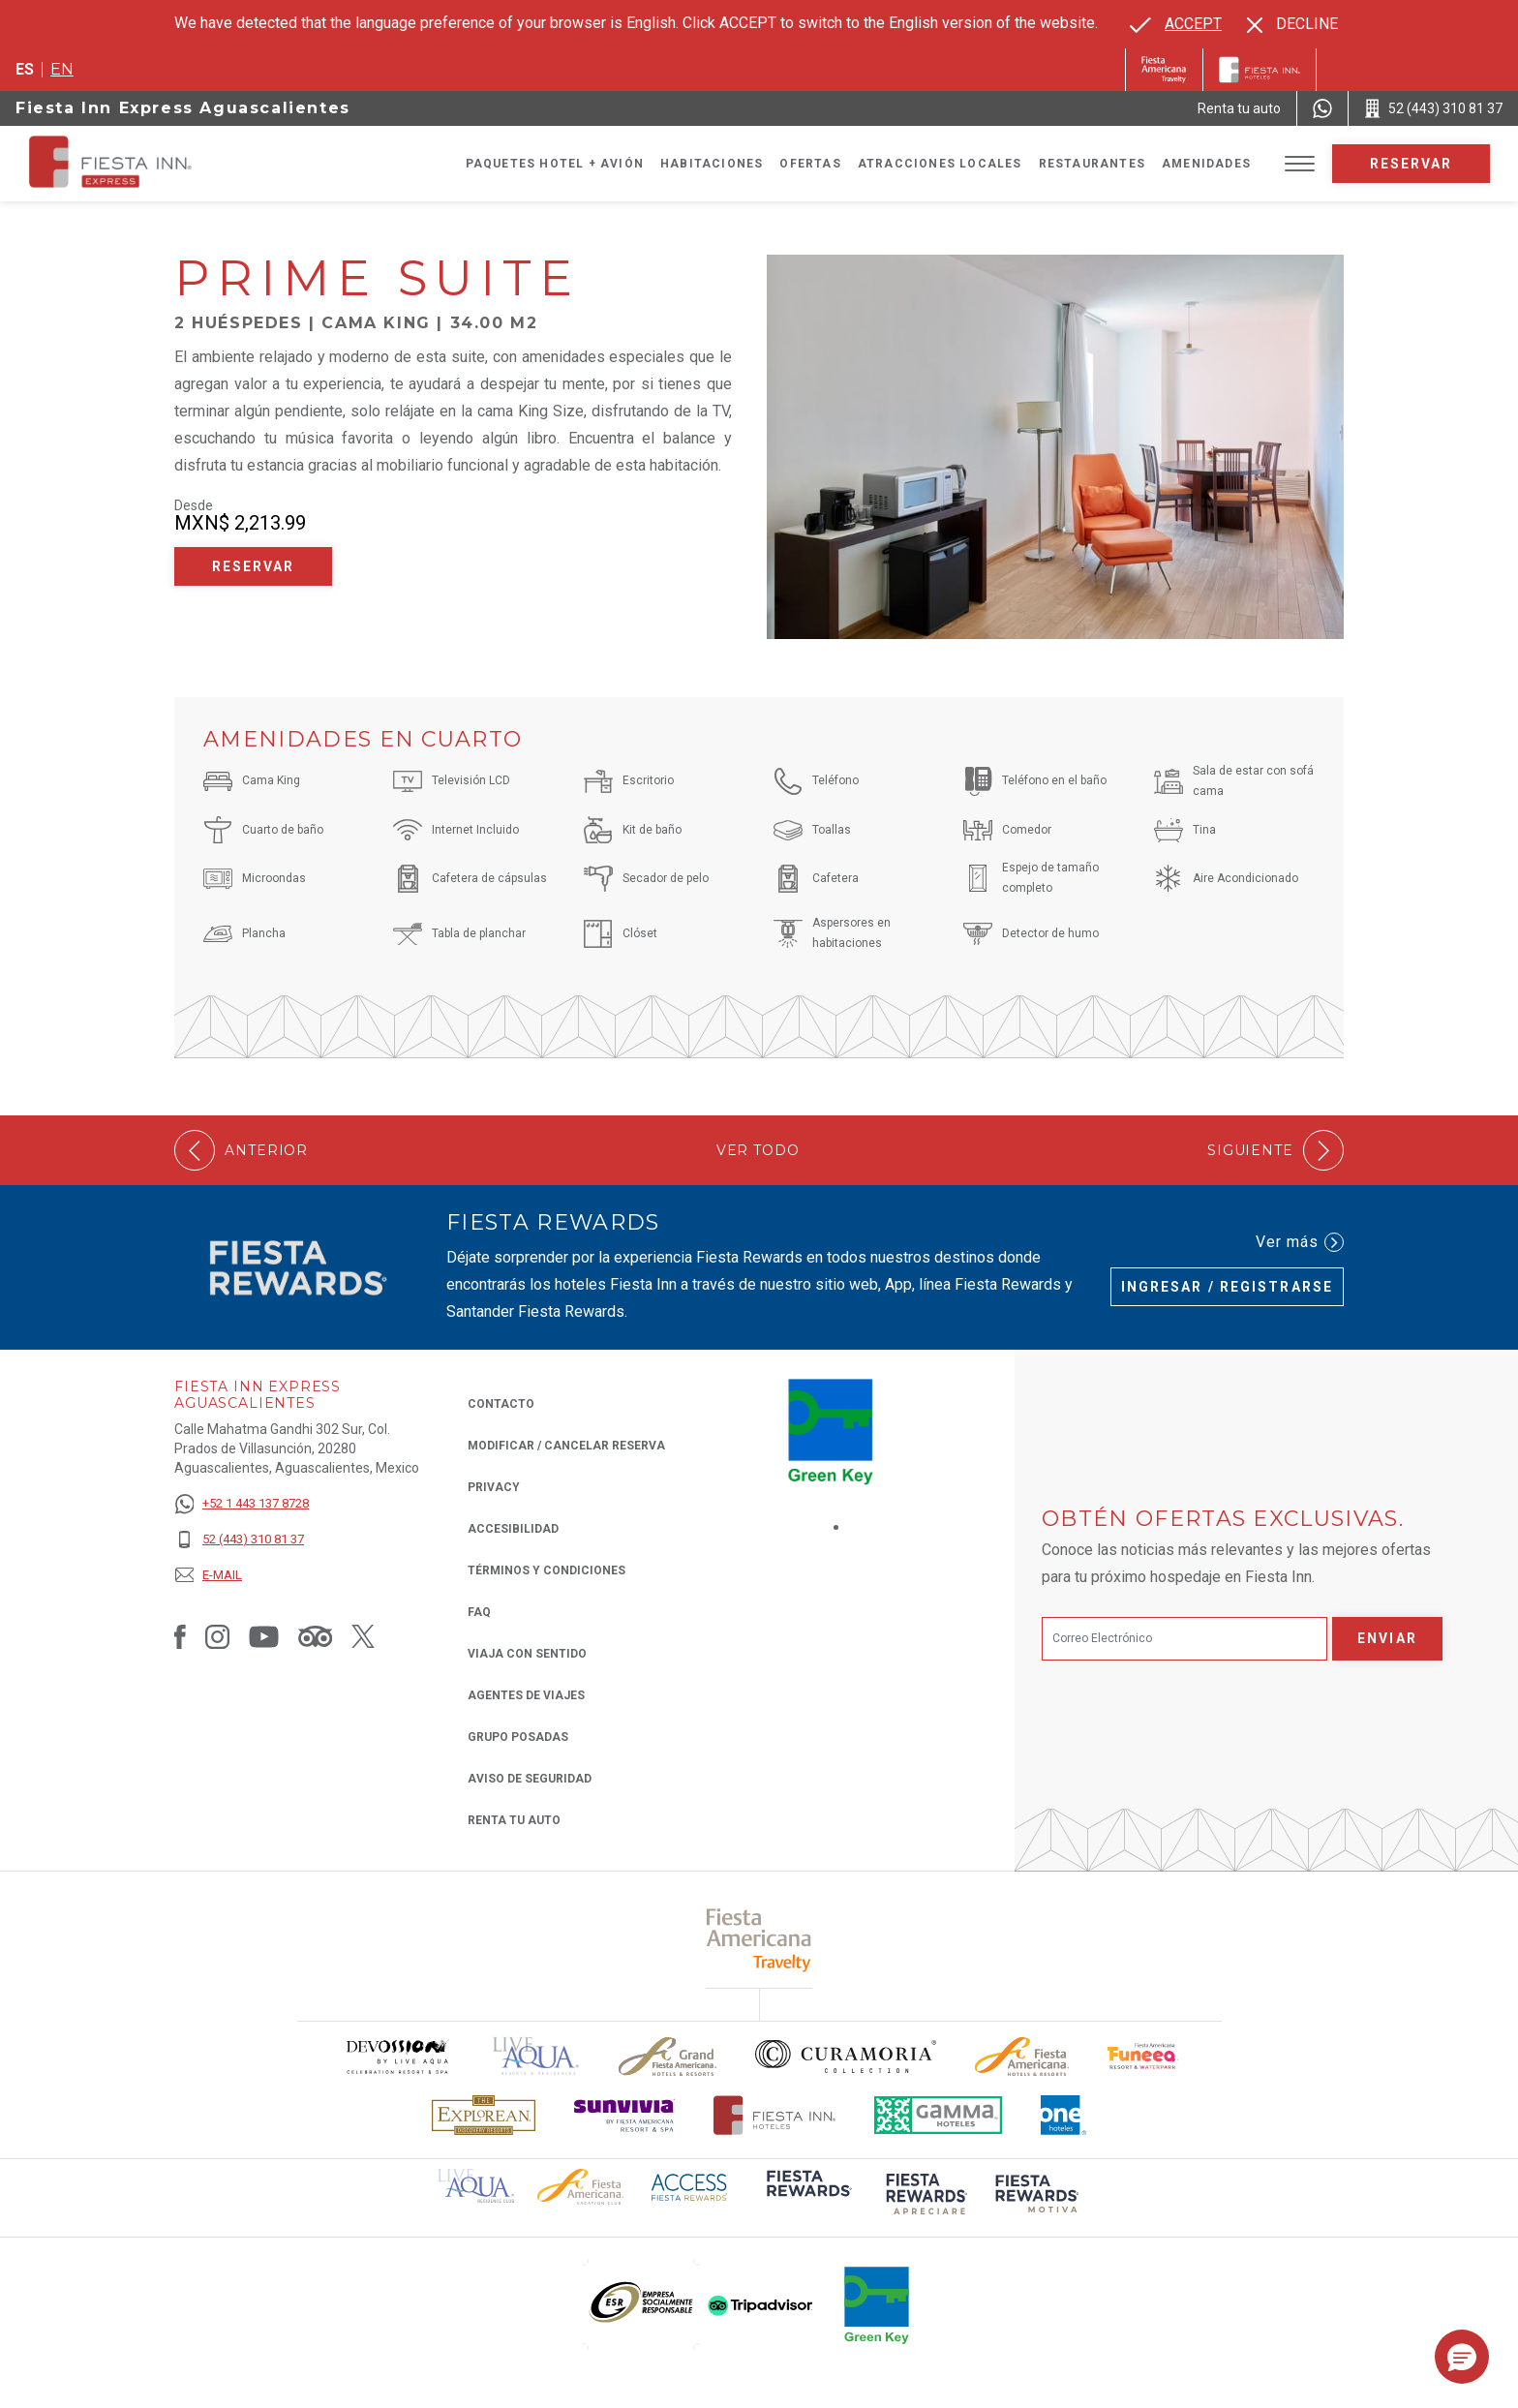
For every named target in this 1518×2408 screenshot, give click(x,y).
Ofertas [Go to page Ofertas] (809, 163)
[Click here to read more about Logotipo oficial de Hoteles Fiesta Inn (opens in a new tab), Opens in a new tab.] (774, 2115)
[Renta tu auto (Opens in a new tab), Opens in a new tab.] (1239, 108)
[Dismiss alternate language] (1292, 24)
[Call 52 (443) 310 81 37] (1433, 108)
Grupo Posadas (518, 1737)
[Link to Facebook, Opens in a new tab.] (180, 1635)
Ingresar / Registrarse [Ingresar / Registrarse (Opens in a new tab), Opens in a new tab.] (1227, 1287)
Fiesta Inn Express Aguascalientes (182, 108)
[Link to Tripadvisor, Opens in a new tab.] (315, 1635)
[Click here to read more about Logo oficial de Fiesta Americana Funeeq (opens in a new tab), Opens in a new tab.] (1143, 2056)
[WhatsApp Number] (1322, 108)
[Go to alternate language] (1176, 24)
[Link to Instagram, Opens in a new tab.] (217, 1635)
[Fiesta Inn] (1259, 69)
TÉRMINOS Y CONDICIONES (546, 1570)
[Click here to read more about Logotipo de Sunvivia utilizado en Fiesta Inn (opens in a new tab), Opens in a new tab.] (624, 2115)
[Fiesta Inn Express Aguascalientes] (168, 164)
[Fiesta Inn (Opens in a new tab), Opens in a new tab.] (1164, 69)
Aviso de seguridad (530, 1778)
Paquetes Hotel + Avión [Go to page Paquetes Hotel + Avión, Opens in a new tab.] (555, 163)
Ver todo (758, 1151)
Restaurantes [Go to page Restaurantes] (1092, 163)
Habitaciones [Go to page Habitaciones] (711, 163)
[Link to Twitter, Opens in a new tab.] (363, 1635)
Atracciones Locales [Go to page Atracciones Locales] (940, 163)
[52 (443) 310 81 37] (241, 1540)
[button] (1462, 2357)
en (62, 69)
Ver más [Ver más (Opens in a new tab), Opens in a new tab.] (1300, 1242)
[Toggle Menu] (1300, 164)
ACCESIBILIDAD (513, 1529)
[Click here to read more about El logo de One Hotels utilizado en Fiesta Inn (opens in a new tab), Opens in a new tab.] (1064, 2115)
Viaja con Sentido (527, 1654)
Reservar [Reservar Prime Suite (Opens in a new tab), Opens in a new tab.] (253, 566)
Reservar (1411, 163)
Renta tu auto (514, 1819)
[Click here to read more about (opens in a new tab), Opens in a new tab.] (759, 1939)
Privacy (494, 1486)
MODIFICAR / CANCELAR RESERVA (566, 1445)
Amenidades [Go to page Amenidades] (1206, 163)
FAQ (479, 1612)
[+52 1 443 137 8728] (241, 1504)
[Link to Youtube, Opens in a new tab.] (264, 1635)
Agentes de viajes (526, 1695)
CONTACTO (501, 1404)
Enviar (1387, 1638)
